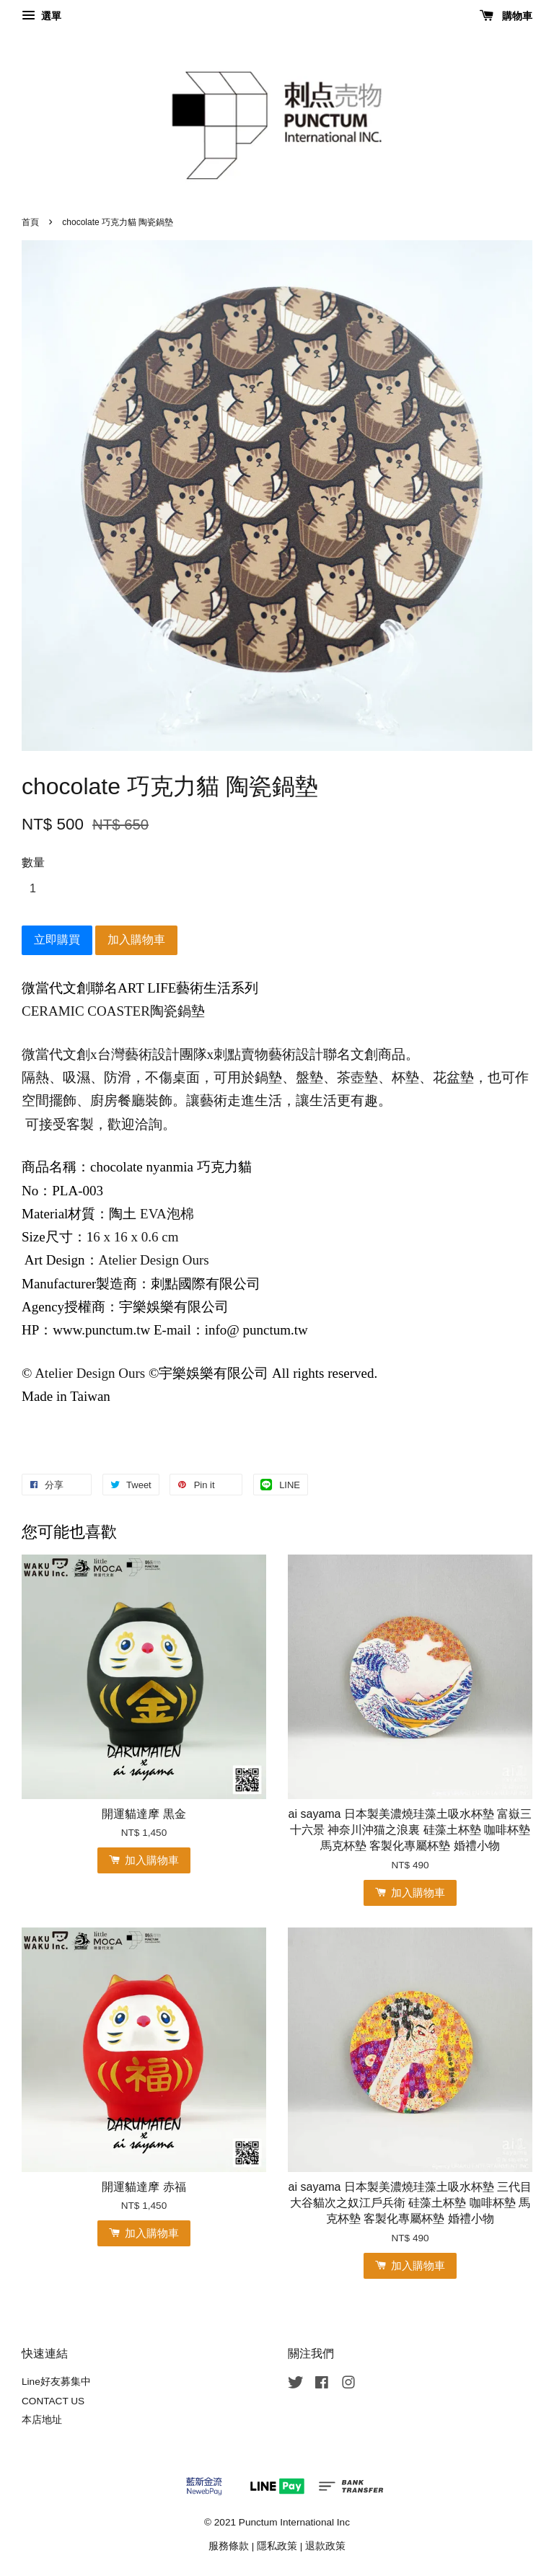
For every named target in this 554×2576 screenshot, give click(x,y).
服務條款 (228, 2546)
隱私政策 (277, 2546)
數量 (33, 862)
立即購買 (57, 939)
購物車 (506, 16)
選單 (41, 16)
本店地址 (42, 2419)
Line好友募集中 (56, 2381)
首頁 (30, 222)
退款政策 (325, 2546)
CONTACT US (53, 2401)
